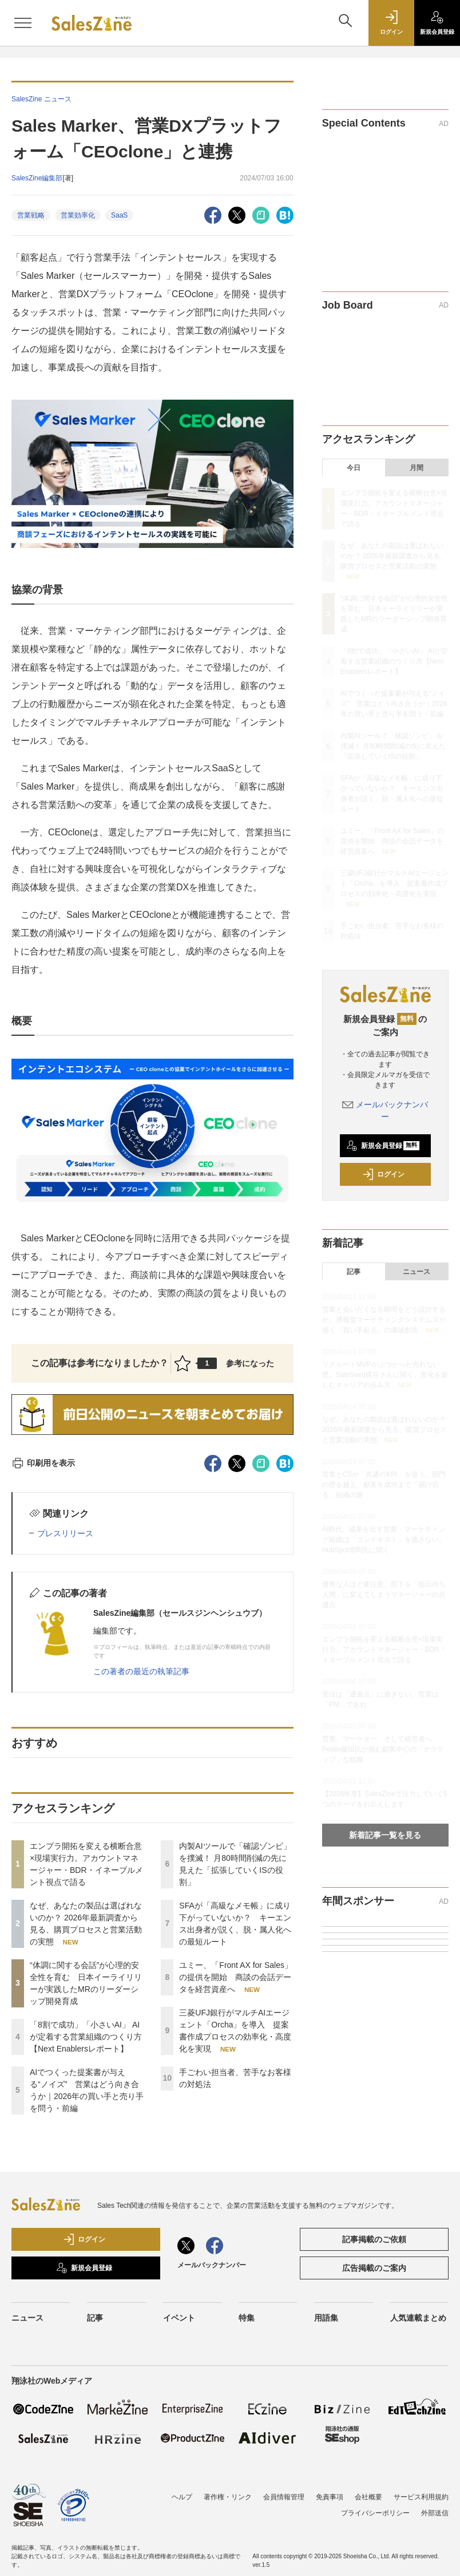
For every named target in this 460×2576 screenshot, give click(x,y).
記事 (353, 1272)
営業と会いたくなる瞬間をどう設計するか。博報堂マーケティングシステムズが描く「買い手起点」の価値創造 (384, 1319)
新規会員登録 (383, 1145)
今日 (353, 468)
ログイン (383, 1174)
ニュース (416, 1272)
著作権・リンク (228, 2497)
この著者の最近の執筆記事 (141, 1671)
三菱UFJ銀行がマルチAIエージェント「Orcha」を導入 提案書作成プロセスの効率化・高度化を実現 (394, 883)
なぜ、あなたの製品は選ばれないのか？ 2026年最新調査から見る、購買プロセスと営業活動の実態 (393, 556)
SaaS (119, 215)
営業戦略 (31, 215)
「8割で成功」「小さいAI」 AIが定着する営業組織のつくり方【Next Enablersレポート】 (86, 2036)
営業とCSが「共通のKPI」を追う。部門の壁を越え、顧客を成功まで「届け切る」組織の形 (384, 1484)
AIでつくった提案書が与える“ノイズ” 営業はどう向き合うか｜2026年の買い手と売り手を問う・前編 (393, 703)
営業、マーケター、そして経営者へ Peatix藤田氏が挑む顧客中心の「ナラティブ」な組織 (383, 1749)
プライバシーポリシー (375, 2513)
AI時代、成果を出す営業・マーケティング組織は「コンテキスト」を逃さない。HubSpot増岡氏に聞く (384, 1539)
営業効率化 (78, 215)
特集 (247, 2317)
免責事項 (329, 2497)
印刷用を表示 (43, 1463)
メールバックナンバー (211, 2265)
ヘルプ (182, 2497)
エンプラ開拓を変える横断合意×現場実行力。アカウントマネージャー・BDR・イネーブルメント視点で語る (384, 1649)
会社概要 (368, 2497)
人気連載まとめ (418, 2317)
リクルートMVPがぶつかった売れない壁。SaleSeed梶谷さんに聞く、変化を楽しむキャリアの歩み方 (385, 1374)
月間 (416, 468)
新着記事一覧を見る (385, 1835)
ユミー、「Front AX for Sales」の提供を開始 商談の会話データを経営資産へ (235, 1977)
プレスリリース (65, 1533)
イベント (179, 2317)
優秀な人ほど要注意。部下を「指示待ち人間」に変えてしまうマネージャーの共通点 (384, 1594)
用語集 (326, 2317)
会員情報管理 (283, 2497)
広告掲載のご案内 (374, 2268)
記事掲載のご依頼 (374, 2239)
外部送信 (435, 2513)
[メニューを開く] (23, 23)
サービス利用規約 (421, 2497)
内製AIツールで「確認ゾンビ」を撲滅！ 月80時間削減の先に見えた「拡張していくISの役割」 (393, 746)
